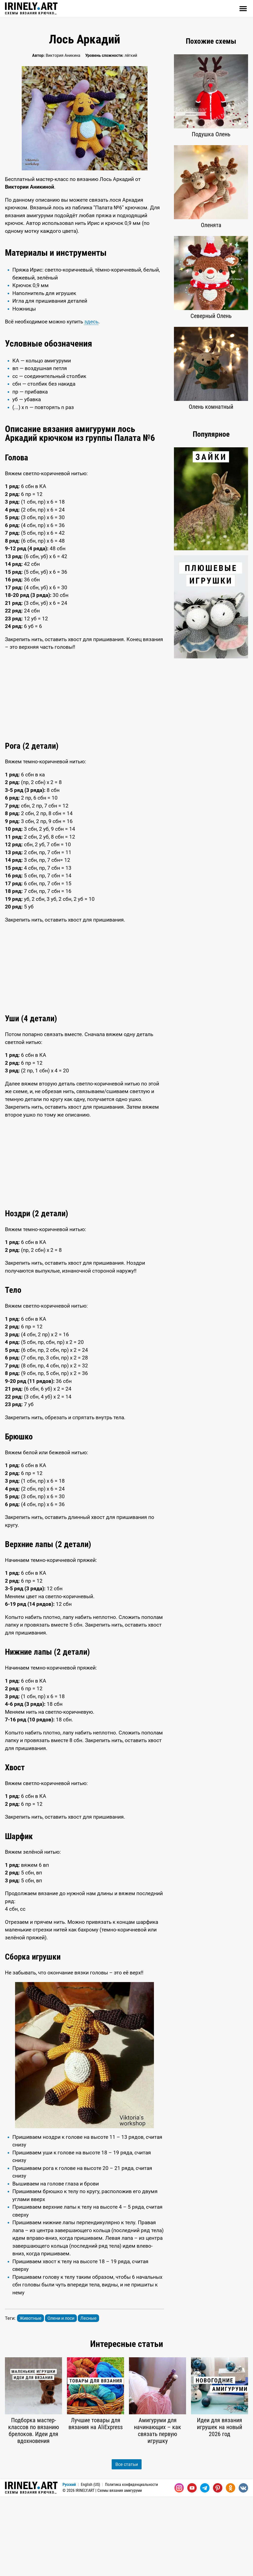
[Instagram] (179, 2567)
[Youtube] (192, 2567)
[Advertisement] (84, 280)
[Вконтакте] (243, 2567)
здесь (91, 401)
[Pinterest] (217, 2567)
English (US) (90, 2564)
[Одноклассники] (230, 2567)
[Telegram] (205, 2567)
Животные (31, 2397)
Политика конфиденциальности (131, 2564)
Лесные (88, 2397)
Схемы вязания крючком (31, 8)
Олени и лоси (60, 2397)
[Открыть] (243, 9)
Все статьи (126, 2543)
